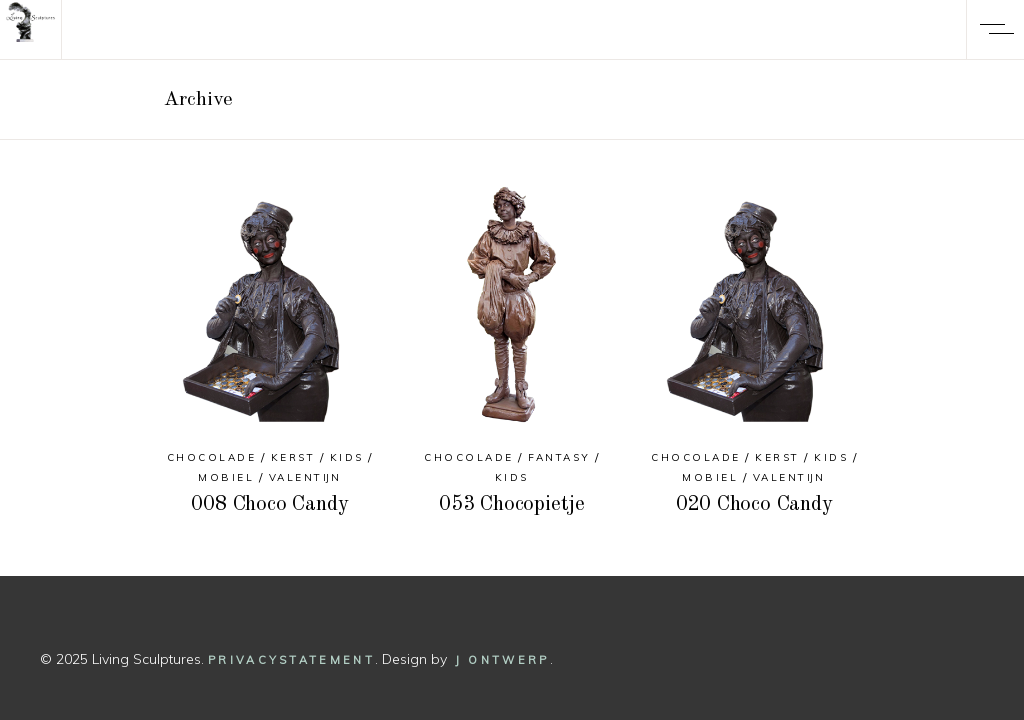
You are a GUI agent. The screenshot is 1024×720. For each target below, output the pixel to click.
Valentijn (305, 477)
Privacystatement (291, 660)
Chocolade (212, 457)
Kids (347, 457)
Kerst (293, 457)
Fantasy (559, 457)
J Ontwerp (502, 660)
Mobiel (226, 477)
